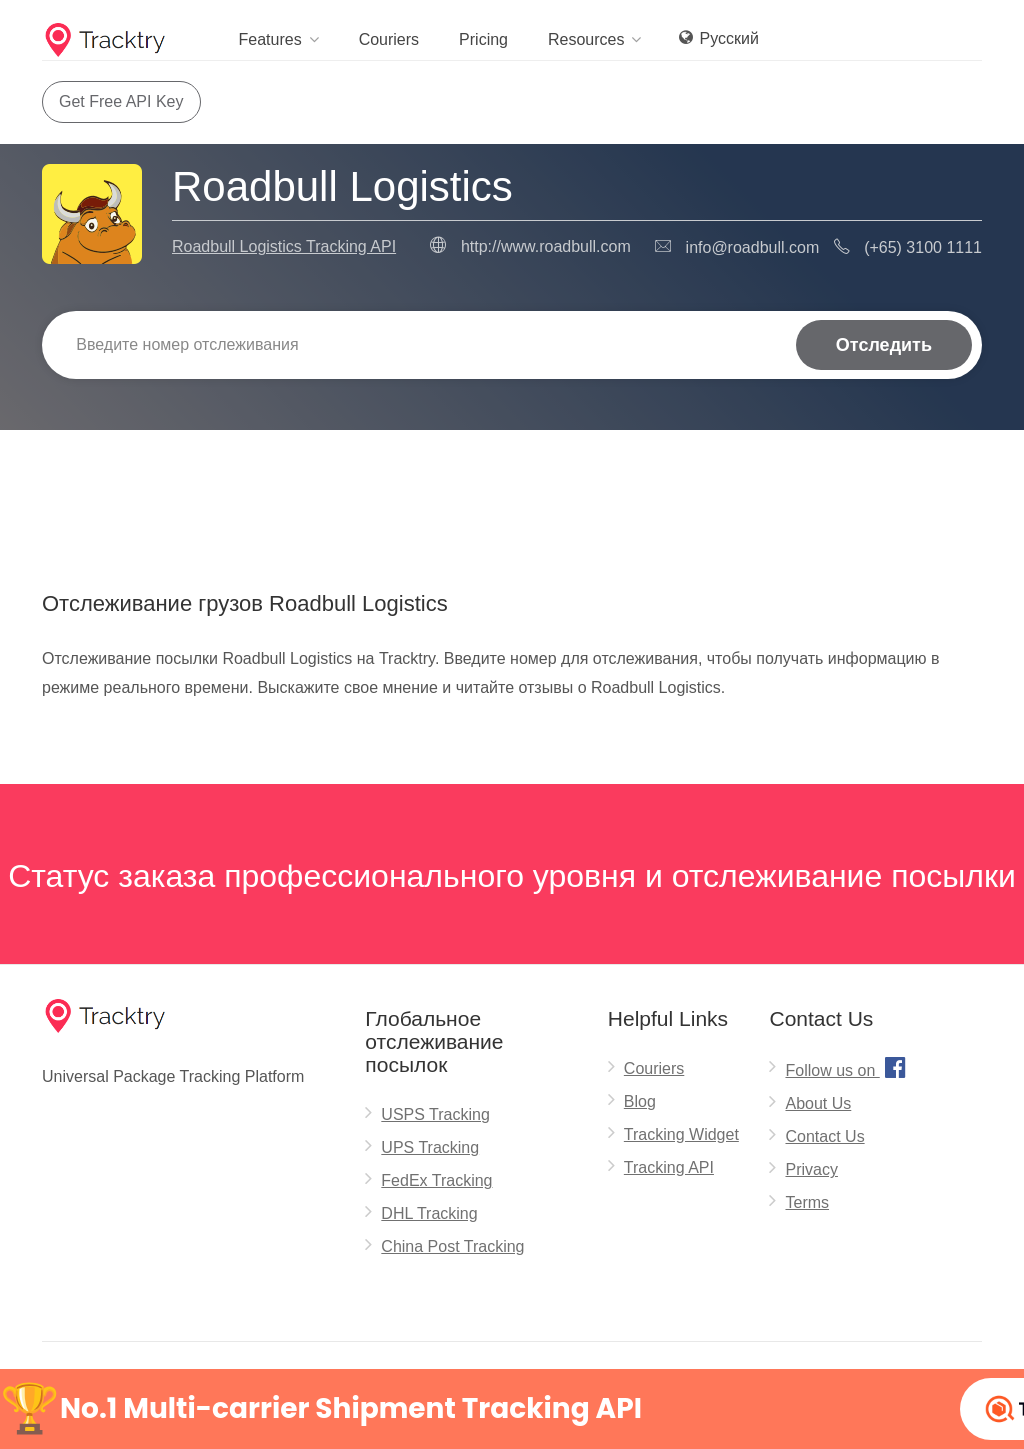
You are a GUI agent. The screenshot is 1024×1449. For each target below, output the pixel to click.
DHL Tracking (429, 1213)
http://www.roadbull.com (546, 246)
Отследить (884, 345)
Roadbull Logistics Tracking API (284, 246)
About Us (818, 1103)
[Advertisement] (512, 481)
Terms (807, 1202)
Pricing (483, 39)
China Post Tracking (452, 1246)
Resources (586, 39)
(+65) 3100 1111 (923, 247)
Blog (640, 1101)
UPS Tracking (430, 1147)
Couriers (389, 39)
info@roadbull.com (753, 247)
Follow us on (847, 1067)
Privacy (811, 1169)
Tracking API (669, 1167)
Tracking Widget (681, 1134)
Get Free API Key (121, 101)
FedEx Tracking (436, 1180)
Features (269, 39)
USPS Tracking (435, 1114)
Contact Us (824, 1136)
